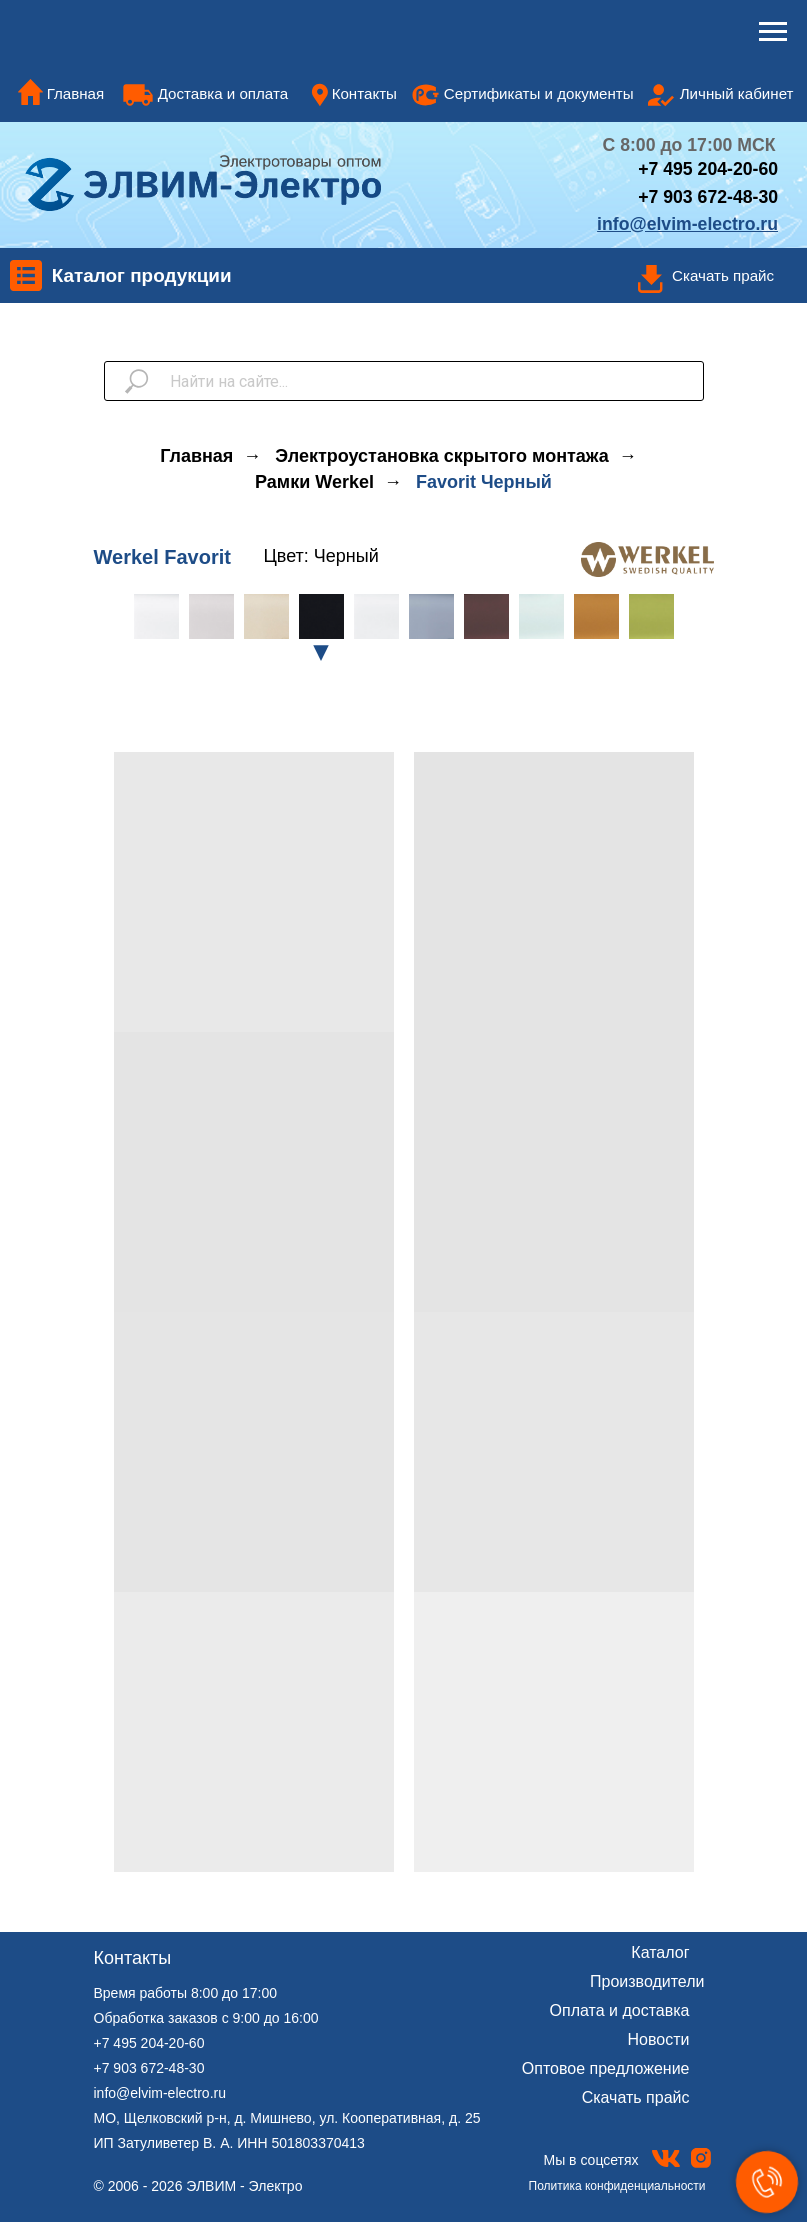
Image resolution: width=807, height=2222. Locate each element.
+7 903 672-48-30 (708, 197)
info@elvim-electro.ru (160, 2093)
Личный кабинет (737, 93)
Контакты (364, 93)
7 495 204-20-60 (713, 169)
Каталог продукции (142, 275)
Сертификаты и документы (539, 93)
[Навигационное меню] (773, 32)
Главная (76, 93)
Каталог (660, 1952)
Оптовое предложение (606, 2068)
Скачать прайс (723, 275)
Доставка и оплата (223, 93)
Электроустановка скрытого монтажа (441, 456)
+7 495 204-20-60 (149, 2043)
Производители (647, 1981)
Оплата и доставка (620, 2010)
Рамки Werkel (314, 482)
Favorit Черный (484, 482)
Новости (659, 2039)
